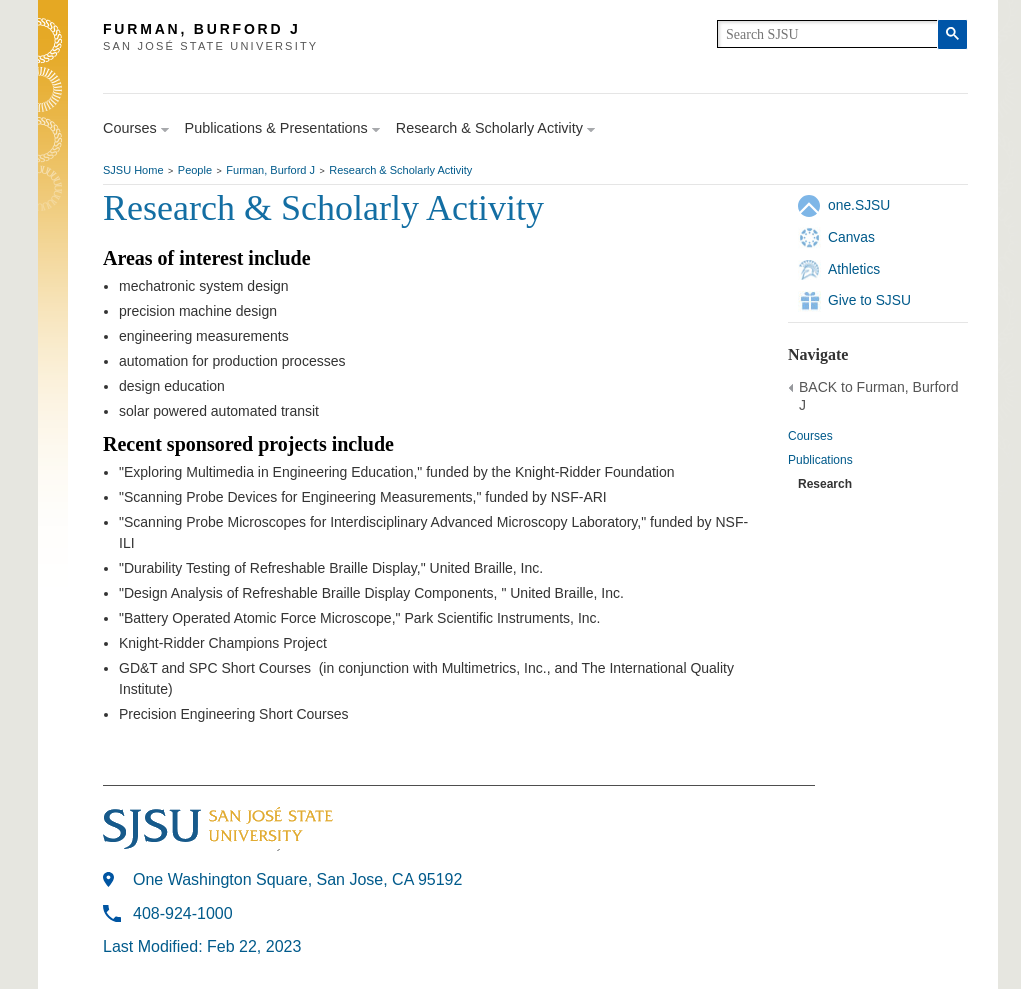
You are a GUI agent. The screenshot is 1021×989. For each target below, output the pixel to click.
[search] (827, 34)
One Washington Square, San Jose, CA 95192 (297, 879)
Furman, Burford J (270, 170)
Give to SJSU (869, 300)
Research (825, 484)
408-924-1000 (183, 913)
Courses (810, 436)
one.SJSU (859, 205)
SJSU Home (133, 170)
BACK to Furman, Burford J (879, 396)
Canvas (851, 237)
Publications (820, 460)
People (195, 170)
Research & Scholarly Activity (400, 170)
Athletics (854, 269)
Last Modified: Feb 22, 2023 (202, 946)
